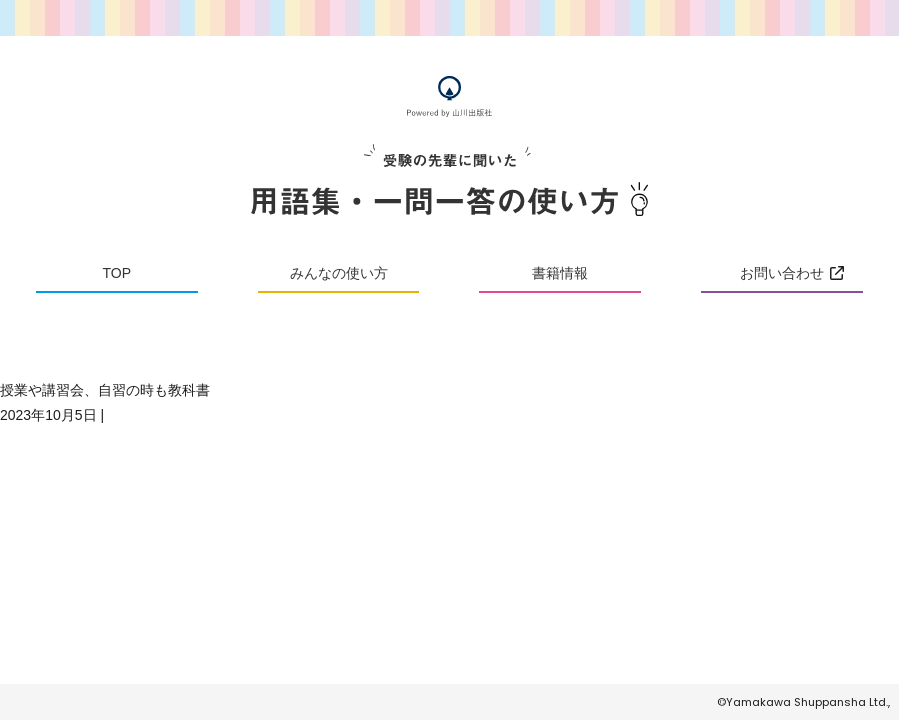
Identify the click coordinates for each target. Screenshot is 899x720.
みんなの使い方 (339, 273)
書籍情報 (560, 273)
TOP (117, 273)
